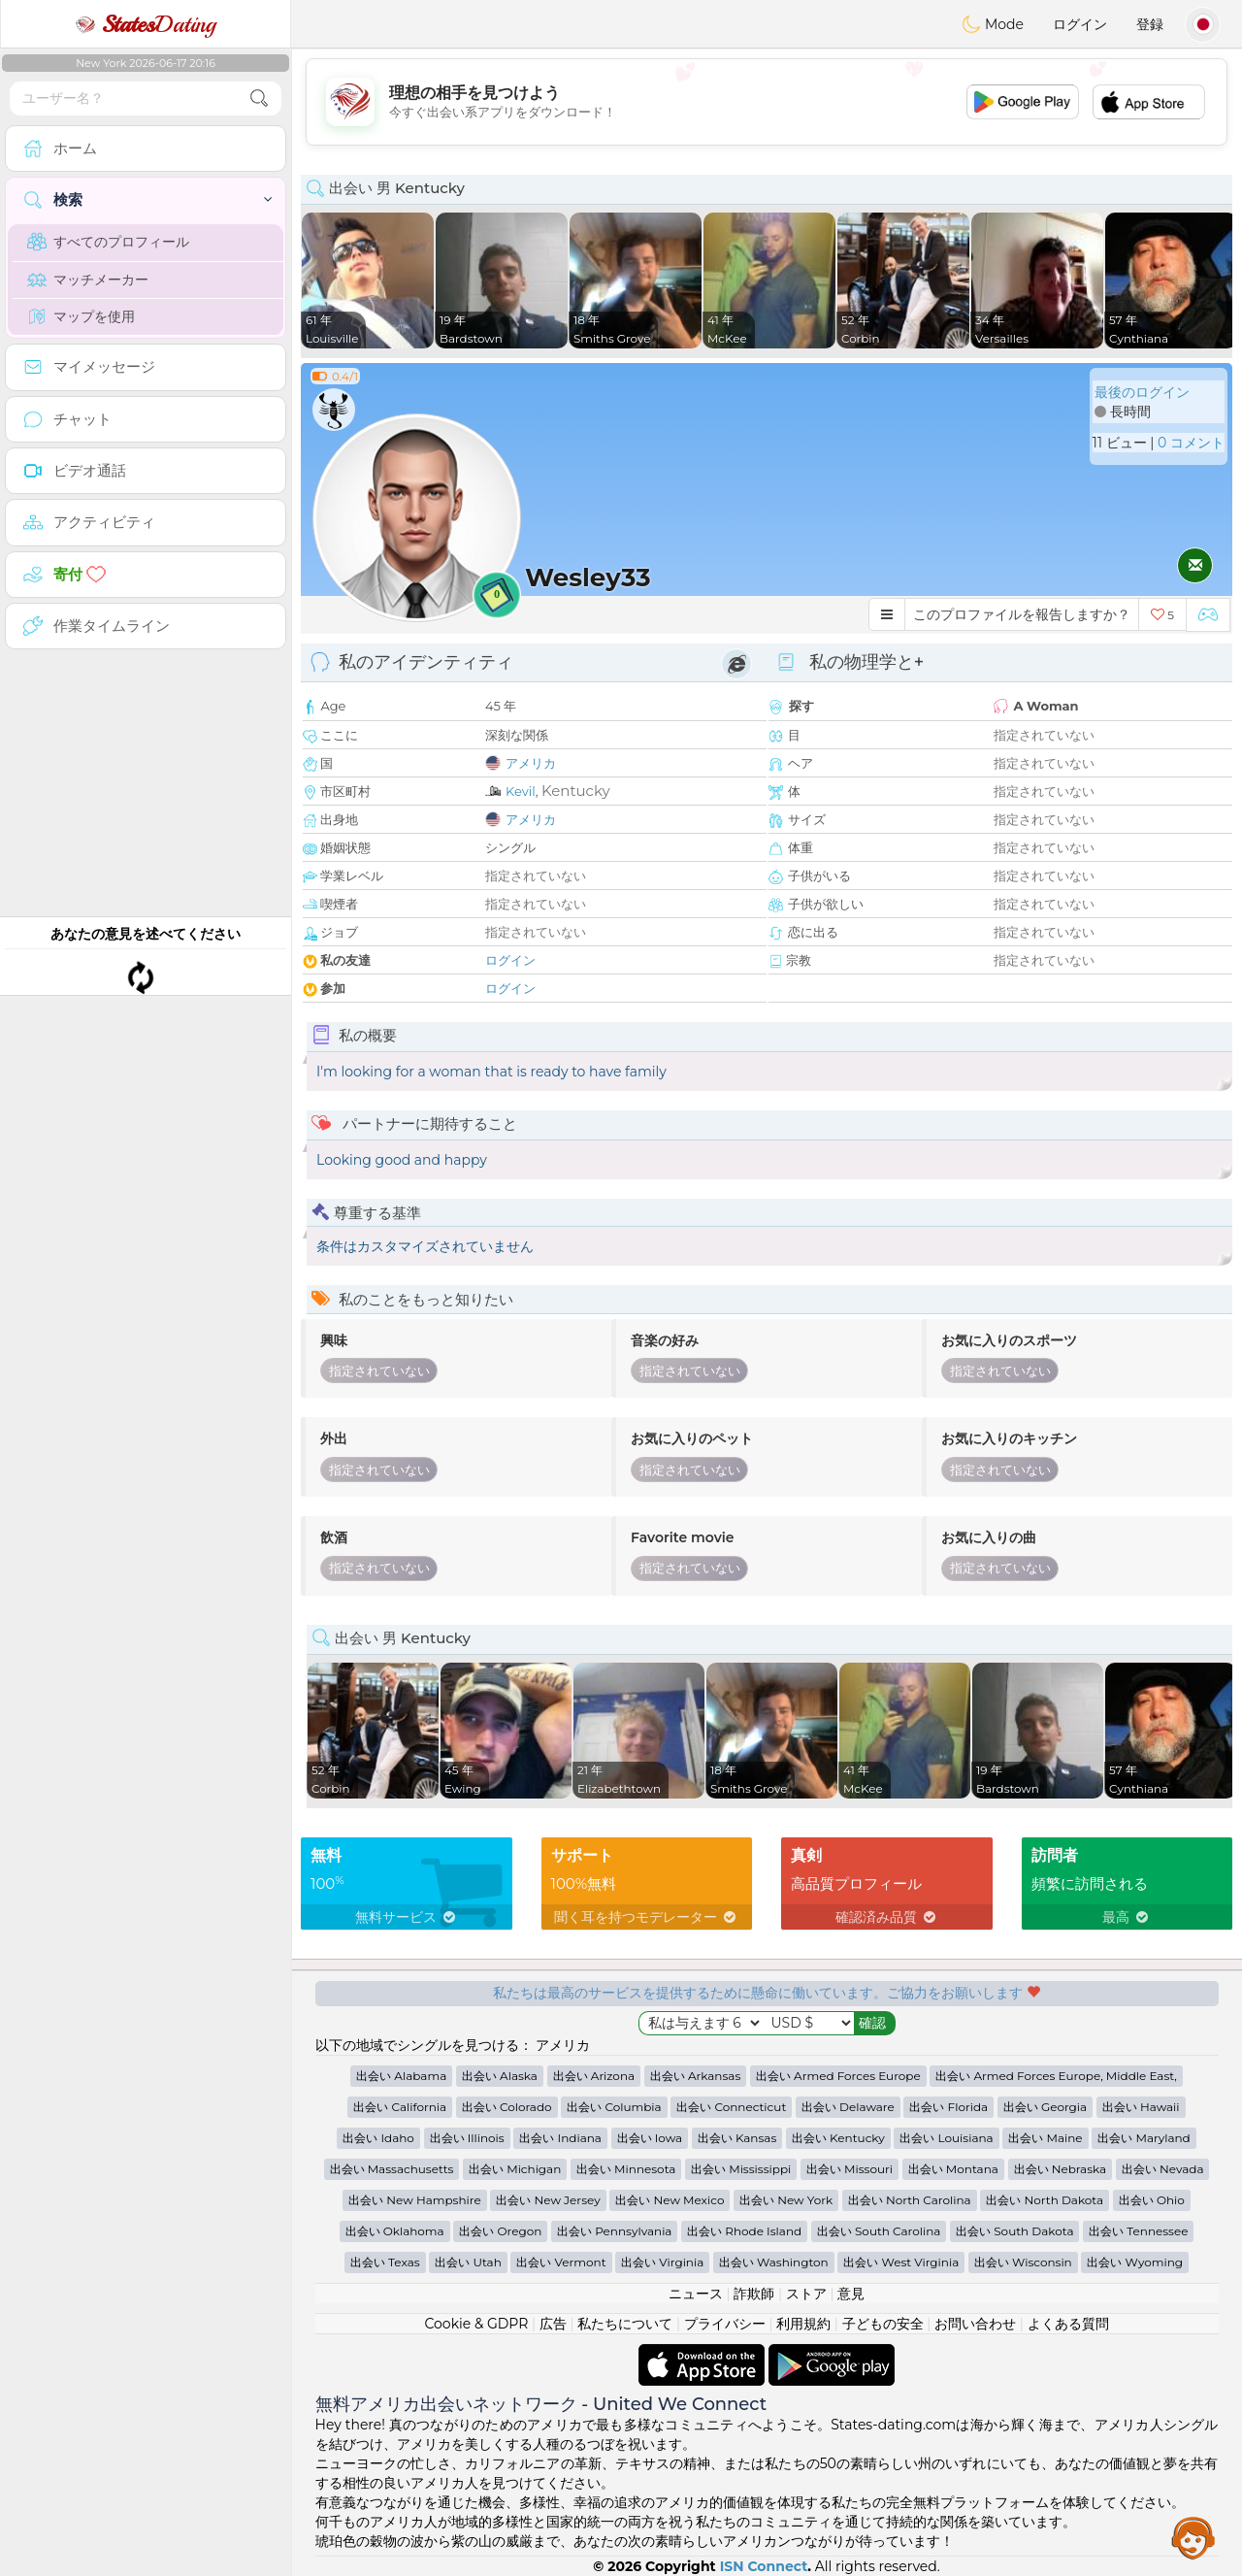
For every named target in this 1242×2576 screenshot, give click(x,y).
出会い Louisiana (946, 2137)
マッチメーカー (87, 279)
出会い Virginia (662, 2262)
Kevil (521, 791)
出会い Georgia (1045, 2106)
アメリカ (531, 763)
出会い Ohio (1152, 2200)
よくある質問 (1068, 2323)
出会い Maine (1045, 2137)
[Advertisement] (766, 102)
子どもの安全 (883, 2323)
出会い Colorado (507, 2106)
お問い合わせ (975, 2323)
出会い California (399, 2106)
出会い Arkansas (695, 2075)
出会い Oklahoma (394, 2231)
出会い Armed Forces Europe (838, 2075)
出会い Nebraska (1060, 2169)
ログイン (1080, 24)
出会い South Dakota (1014, 2231)
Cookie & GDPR (476, 2323)
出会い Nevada (1163, 2169)
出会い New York (786, 2200)
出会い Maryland (1143, 2137)
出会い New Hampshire (414, 2200)
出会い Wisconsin (1023, 2262)
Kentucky (575, 790)
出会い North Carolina (909, 2200)
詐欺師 (754, 2293)
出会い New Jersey (548, 2200)
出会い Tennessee (1138, 2231)
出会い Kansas (737, 2137)
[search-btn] (259, 99)
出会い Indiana (560, 2137)
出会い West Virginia (901, 2262)
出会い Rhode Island (744, 2231)
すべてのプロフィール (108, 241)
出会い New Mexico (669, 2200)
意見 (851, 2293)
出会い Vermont (560, 2262)
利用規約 (803, 2323)
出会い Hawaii (1141, 2106)
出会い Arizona (594, 2075)
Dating (145, 24)
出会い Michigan (515, 2169)
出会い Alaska (500, 2075)
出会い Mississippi (741, 2169)
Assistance (1193, 2537)
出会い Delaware (848, 2106)
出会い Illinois (467, 2137)
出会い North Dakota (1044, 2200)
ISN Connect (764, 2566)
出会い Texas (385, 2262)
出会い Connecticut (731, 2106)
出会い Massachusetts (392, 2169)
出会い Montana (953, 2169)
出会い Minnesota (625, 2169)
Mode (993, 24)
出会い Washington (774, 2262)
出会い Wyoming (1135, 2262)
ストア (806, 2293)
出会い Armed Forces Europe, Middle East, (1055, 2075)
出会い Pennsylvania (614, 2231)
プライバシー (725, 2323)
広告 (553, 2323)
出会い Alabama (401, 2075)
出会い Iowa (650, 2137)
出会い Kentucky (838, 2137)
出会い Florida (948, 2106)
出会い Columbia (614, 2106)
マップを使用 (81, 316)
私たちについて (624, 2323)
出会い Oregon (500, 2231)
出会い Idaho (378, 2137)
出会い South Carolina (879, 2231)
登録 (1149, 24)
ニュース (696, 2293)
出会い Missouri (849, 2169)
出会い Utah (468, 2262)
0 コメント (1191, 442)
